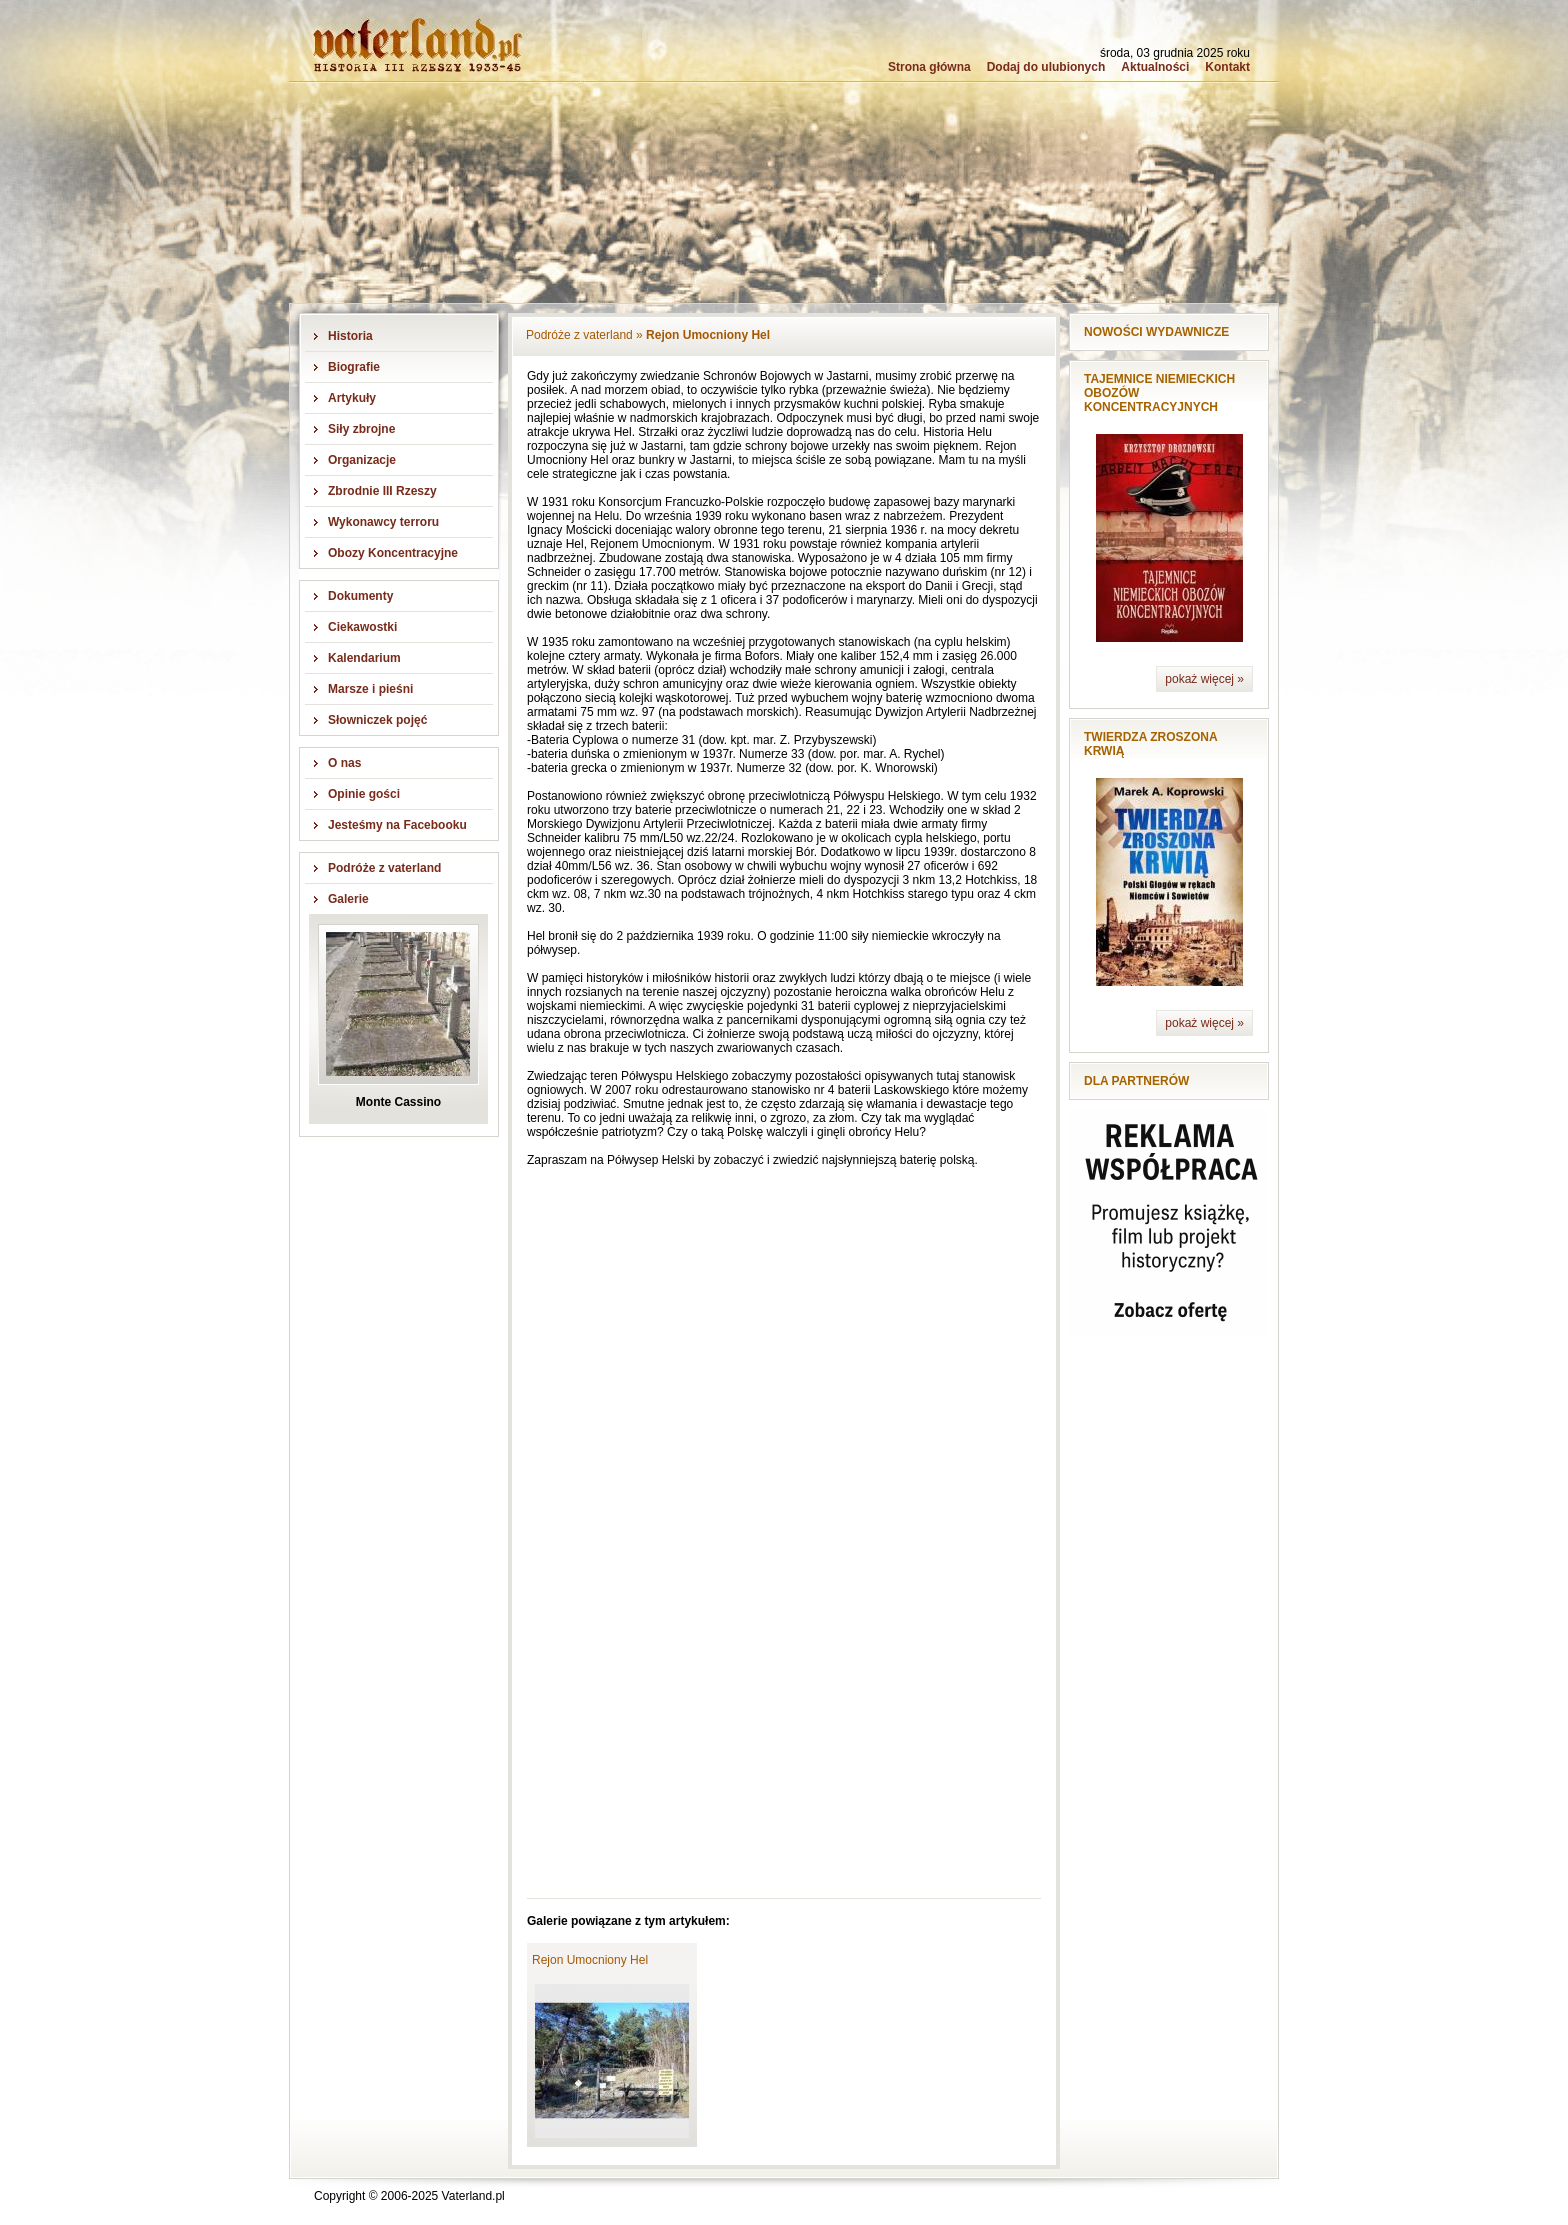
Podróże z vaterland (384, 868)
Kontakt (1227, 67)
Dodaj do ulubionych (1046, 67)
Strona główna (929, 67)
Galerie (348, 899)
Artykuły (352, 398)
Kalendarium (364, 658)
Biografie (354, 367)
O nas (344, 763)
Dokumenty (360, 596)
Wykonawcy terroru (383, 522)
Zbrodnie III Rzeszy (382, 491)
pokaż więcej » (1204, 679)
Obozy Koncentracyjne (393, 553)
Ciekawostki (362, 627)
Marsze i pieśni (370, 689)
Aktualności (1155, 67)
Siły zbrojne (361, 429)
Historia (350, 336)
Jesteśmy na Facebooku (397, 825)
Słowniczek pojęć (377, 720)
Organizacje (362, 460)
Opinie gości (364, 794)
